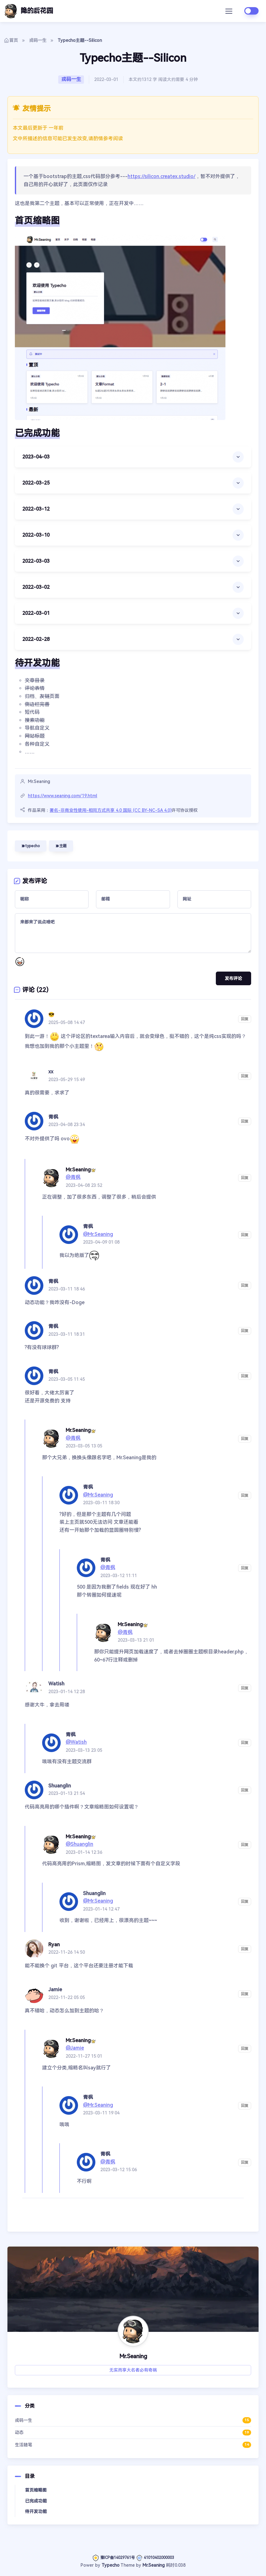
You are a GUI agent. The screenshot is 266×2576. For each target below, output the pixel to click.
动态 (133, 2432)
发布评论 (233, 978)
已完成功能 (36, 2500)
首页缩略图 (36, 2490)
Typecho (111, 2565)
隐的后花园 (28, 11)
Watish (56, 1684)
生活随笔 (133, 2445)
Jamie (55, 1989)
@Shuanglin (79, 1844)
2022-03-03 (36, 561)
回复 (244, 1019)
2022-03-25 (36, 483)
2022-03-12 (36, 509)
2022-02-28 (36, 639)
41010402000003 (155, 2558)
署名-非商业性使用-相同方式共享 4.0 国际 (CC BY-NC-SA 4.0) (111, 810)
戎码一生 (37, 40)
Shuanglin (59, 1786)
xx (50, 1072)
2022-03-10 (36, 535)
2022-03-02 (36, 587)
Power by (91, 2565)
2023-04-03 (36, 457)
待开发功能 (36, 2511)
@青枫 (73, 1177)
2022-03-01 (36, 613)
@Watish (76, 1742)
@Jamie (75, 2048)
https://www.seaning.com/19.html (62, 795)
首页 (11, 40)
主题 (61, 846)
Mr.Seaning (153, 2565)
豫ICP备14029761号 (113, 2558)
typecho (30, 846)
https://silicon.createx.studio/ (161, 176)
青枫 (53, 1117)
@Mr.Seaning (98, 1234)
